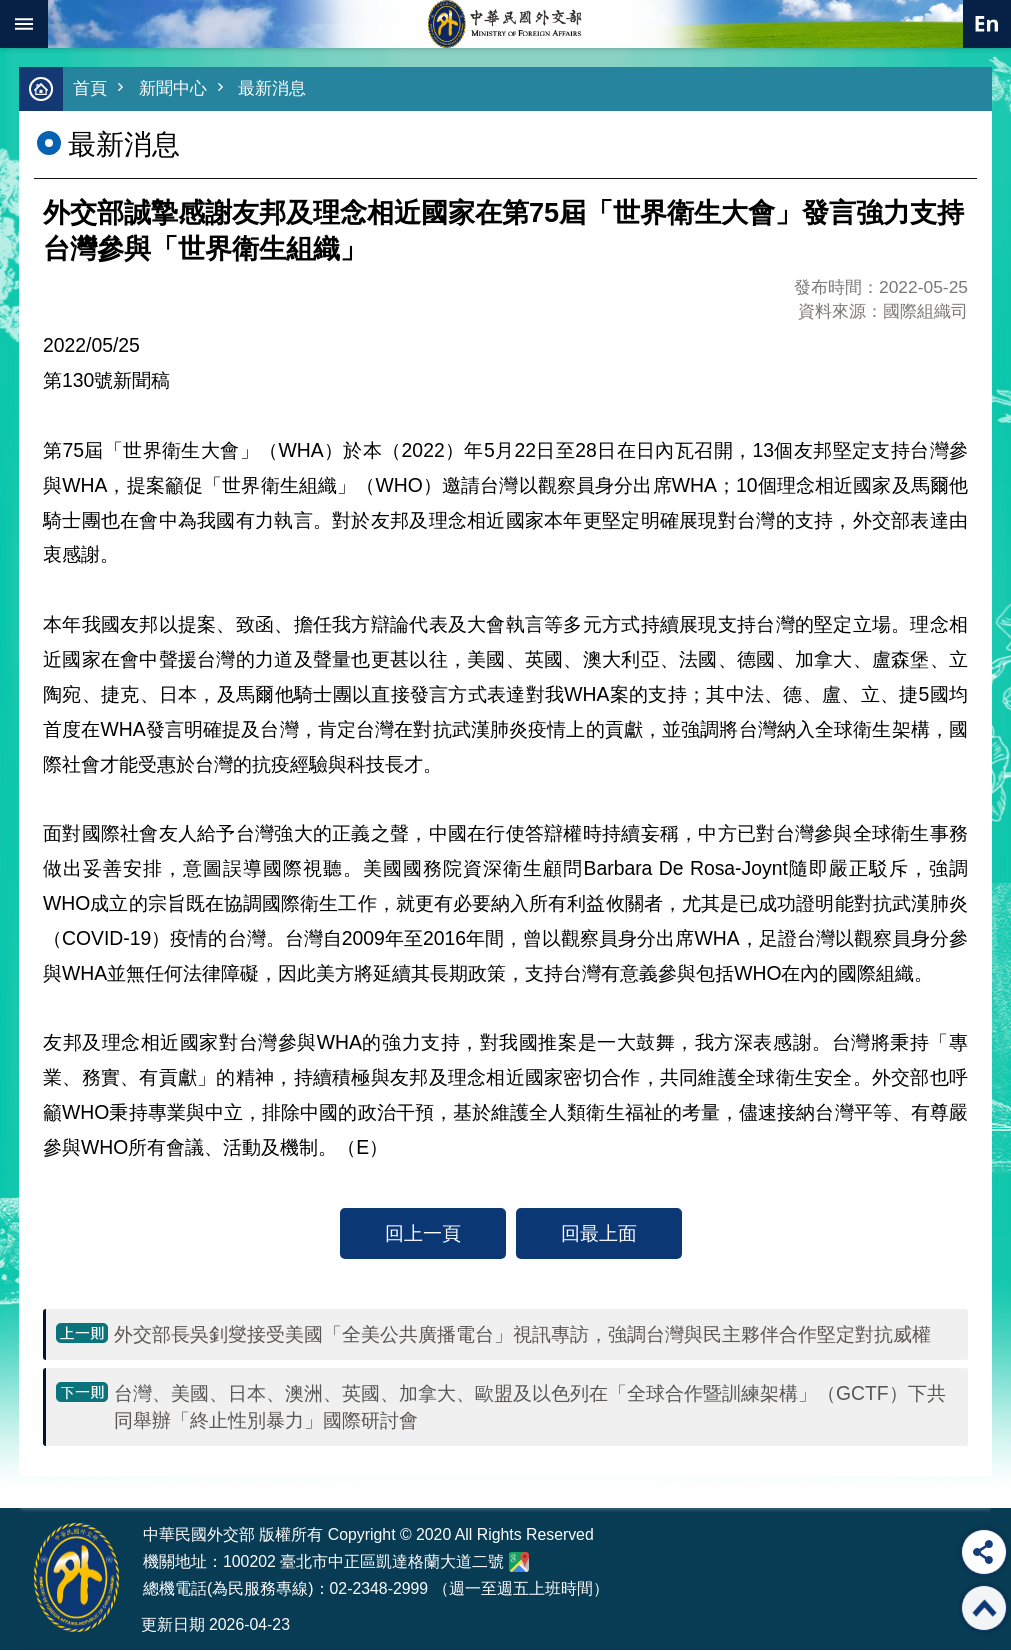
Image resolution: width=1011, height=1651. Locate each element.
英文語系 (987, 24)
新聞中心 (173, 89)
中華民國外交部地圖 (519, 1563)
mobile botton (24, 24)
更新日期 (173, 1625)
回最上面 (599, 1234)
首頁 (90, 89)
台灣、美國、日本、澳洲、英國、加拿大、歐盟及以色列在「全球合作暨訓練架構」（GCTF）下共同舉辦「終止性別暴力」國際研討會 (530, 1407)
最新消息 (272, 89)
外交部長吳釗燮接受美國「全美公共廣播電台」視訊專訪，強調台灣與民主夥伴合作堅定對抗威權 (522, 1335)
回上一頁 (423, 1234)
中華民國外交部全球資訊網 (506, 24)
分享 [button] (984, 1552)
